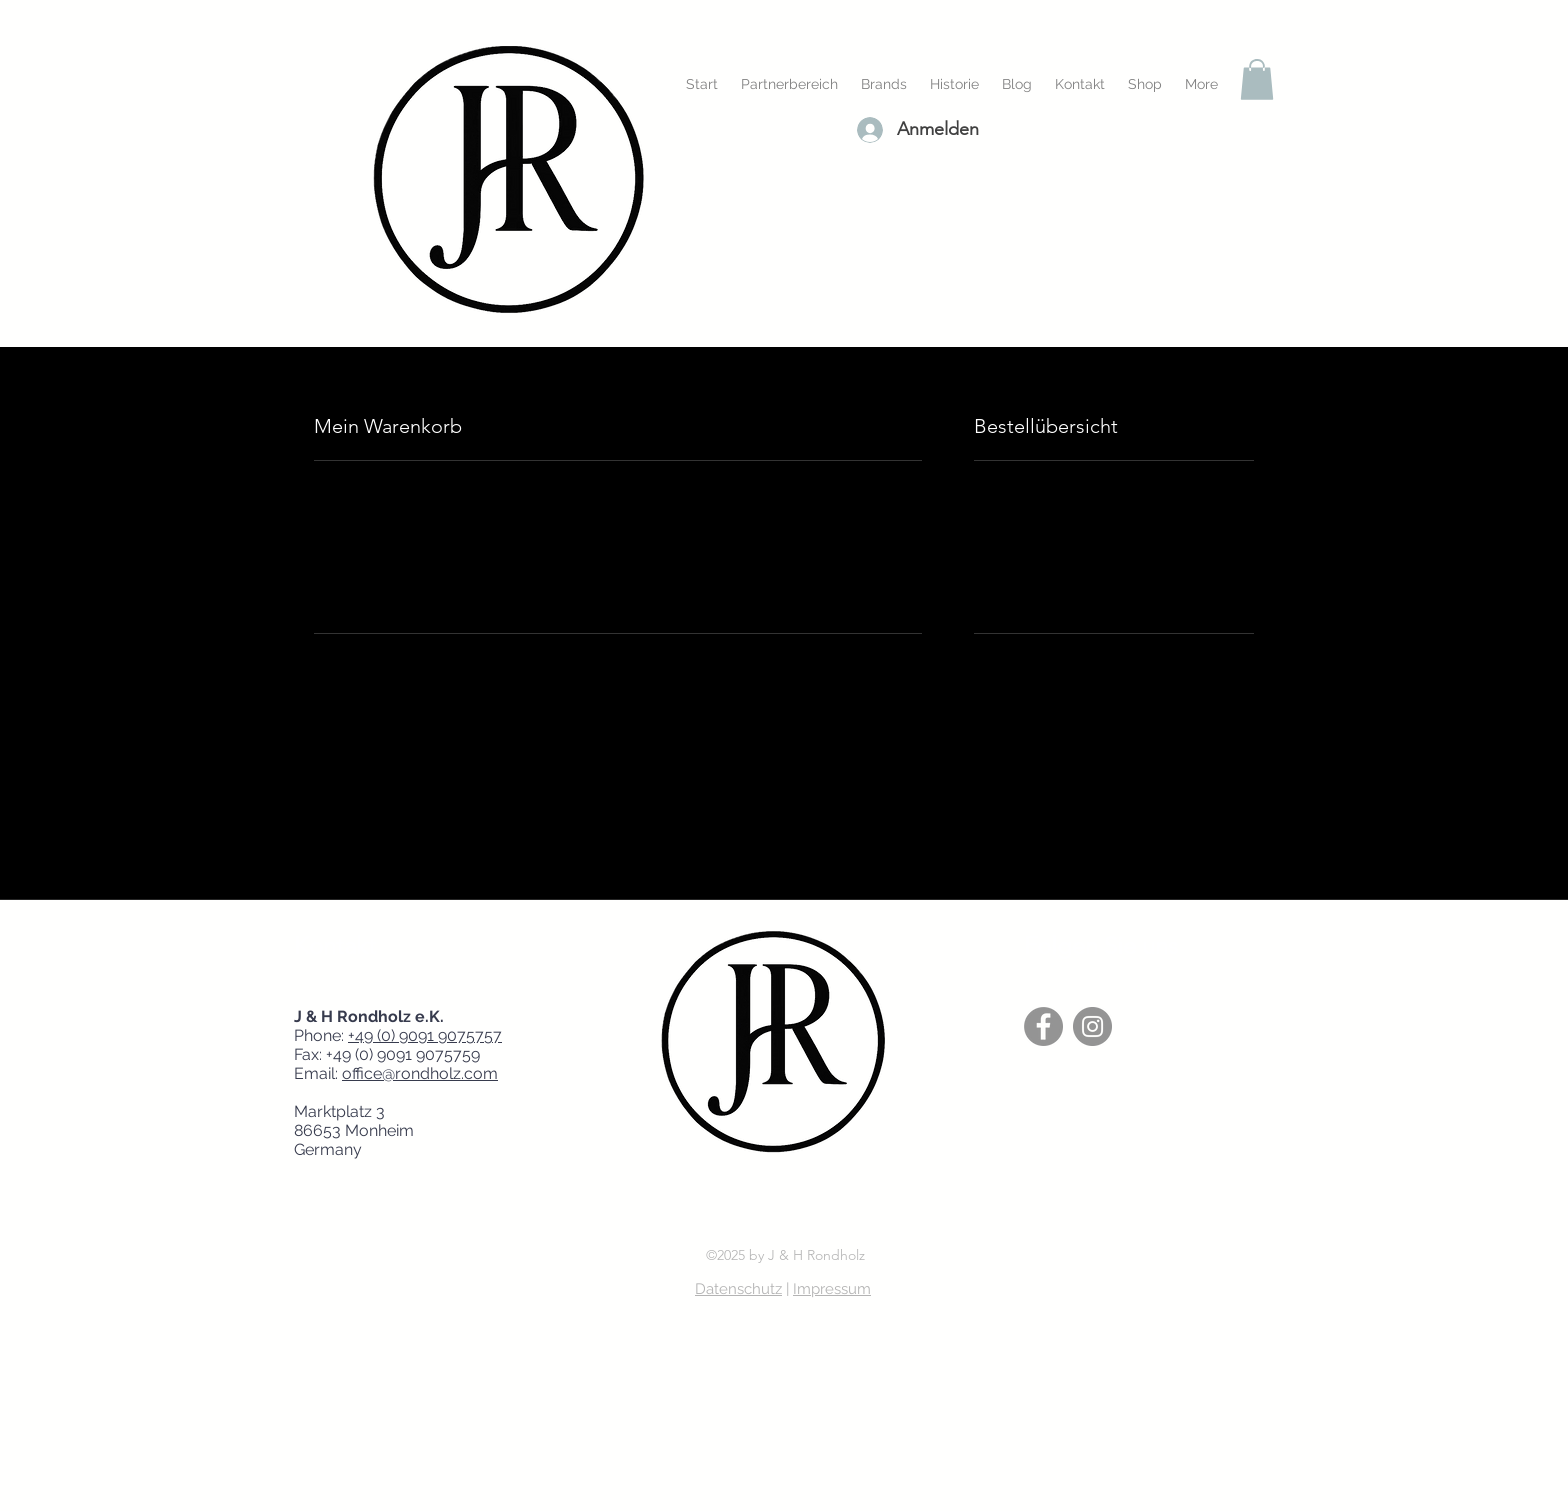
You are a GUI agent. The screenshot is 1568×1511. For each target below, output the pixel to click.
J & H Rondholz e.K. (375, 1016)
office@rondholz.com (420, 1073)
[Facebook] (1043, 1026)
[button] (1257, 79)
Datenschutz (738, 1289)
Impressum (832, 1289)
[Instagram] (1092, 1026)
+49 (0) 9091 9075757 (425, 1035)
